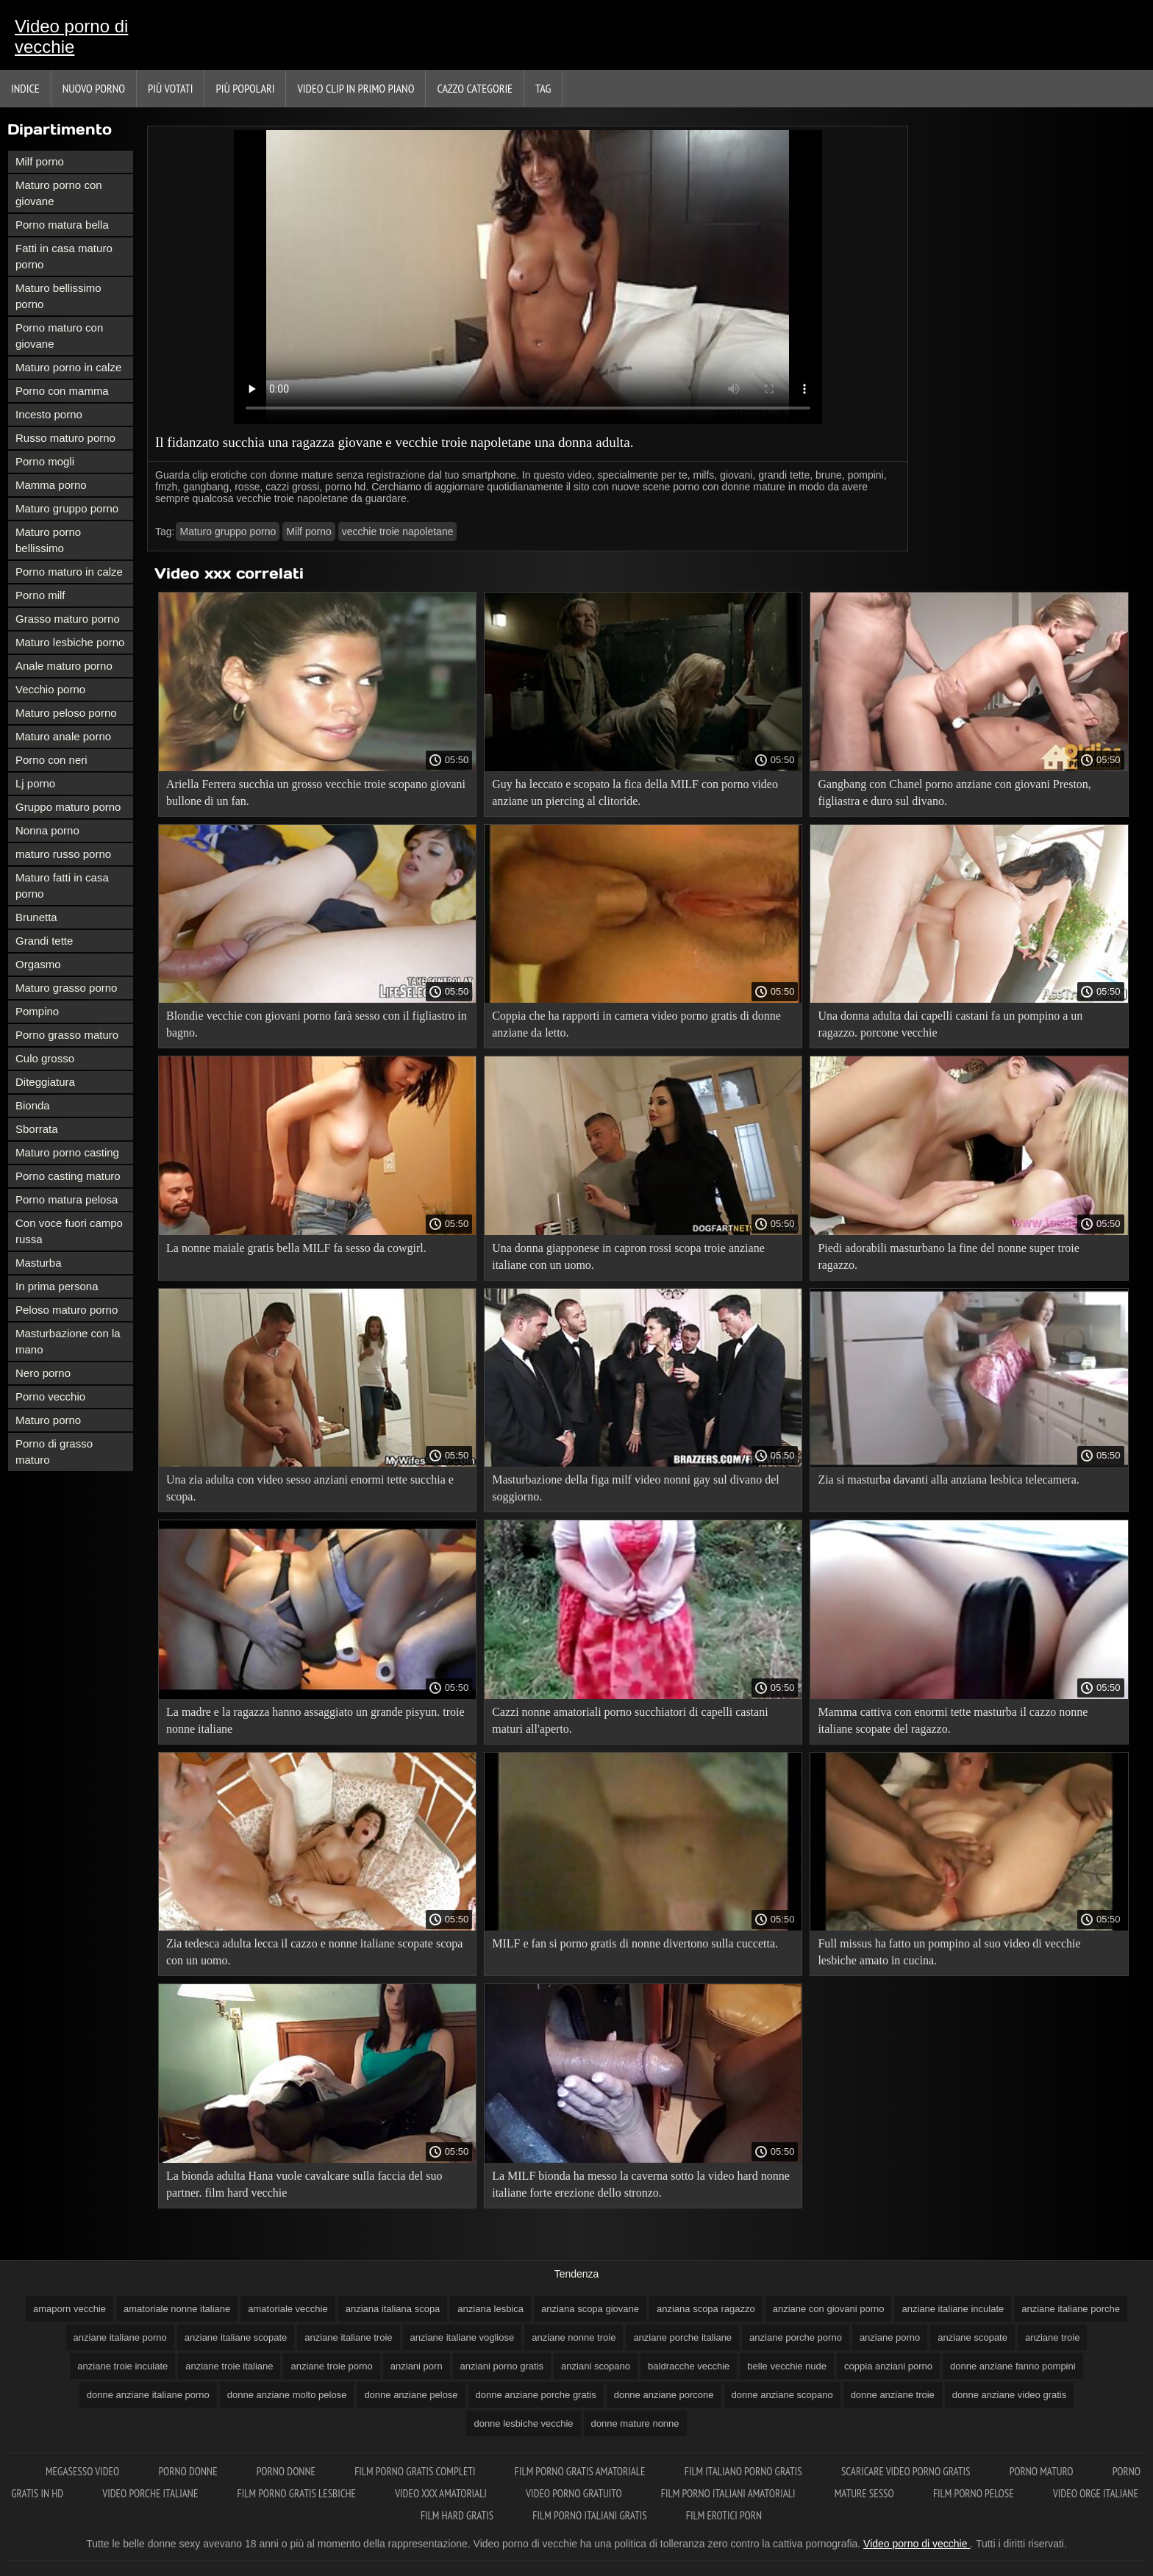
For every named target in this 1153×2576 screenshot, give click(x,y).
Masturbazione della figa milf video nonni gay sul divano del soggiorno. (635, 1488)
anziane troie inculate (122, 2366)
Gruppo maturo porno (68, 807)
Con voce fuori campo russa (69, 1231)
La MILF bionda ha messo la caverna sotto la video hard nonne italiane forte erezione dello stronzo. (641, 2184)
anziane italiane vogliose (462, 2337)
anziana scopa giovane (590, 2308)
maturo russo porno (63, 854)
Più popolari (244, 88)
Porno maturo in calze (69, 571)
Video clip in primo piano (355, 88)
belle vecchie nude (787, 2366)
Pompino (37, 1011)
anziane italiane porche (1070, 2308)
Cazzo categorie (475, 88)
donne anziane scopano (782, 2394)
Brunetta (36, 917)
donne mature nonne (635, 2423)
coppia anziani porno (888, 2366)
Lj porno (35, 783)
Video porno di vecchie (71, 36)
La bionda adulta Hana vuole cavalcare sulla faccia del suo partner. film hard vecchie (304, 2184)
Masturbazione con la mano (68, 1341)
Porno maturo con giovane (59, 335)
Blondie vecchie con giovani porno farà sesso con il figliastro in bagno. (316, 1024)
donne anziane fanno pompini (1013, 2366)
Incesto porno (48, 414)
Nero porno (43, 1373)
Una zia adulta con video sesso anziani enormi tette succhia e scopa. (310, 1488)
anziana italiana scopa (393, 2308)
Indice (25, 88)
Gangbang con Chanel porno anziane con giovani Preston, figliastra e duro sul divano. (954, 792)
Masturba (38, 1262)
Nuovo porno (94, 88)
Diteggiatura (45, 1082)
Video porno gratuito (575, 2493)
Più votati (170, 88)
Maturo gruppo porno (66, 508)
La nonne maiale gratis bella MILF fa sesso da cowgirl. (296, 1248)
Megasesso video (83, 2471)
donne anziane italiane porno (148, 2394)
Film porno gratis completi (416, 2471)
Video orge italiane (1095, 2493)
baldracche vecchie (688, 2366)
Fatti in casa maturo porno (64, 256)
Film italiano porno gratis (744, 2471)
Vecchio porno (50, 689)
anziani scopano (595, 2366)
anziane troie (1052, 2337)
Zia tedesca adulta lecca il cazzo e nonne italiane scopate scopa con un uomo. (314, 1952)
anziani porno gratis (501, 2366)
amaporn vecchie (69, 2308)
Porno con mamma (62, 390)
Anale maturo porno (64, 665)
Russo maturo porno (65, 438)
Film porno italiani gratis (590, 2515)
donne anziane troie (893, 2394)
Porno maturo (1043, 2471)
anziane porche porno (795, 2337)
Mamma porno (51, 485)
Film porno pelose (974, 2493)
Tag (543, 88)
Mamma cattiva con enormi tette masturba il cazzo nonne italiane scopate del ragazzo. (953, 1720)
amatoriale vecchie (287, 2308)
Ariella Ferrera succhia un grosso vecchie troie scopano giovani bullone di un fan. (315, 792)
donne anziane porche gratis (536, 2394)
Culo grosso (44, 1058)
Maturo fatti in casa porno (62, 885)
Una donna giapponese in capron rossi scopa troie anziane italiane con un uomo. (628, 1256)
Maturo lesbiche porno (69, 642)
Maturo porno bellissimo (48, 540)
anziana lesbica (490, 2308)
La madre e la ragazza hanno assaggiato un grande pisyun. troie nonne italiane (315, 1720)
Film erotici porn (724, 2515)
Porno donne (188, 2471)
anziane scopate (972, 2337)
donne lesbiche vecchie (523, 2423)
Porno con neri (51, 760)
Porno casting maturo (68, 1176)
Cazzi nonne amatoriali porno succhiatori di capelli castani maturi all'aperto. (630, 1720)
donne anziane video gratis (1009, 2394)
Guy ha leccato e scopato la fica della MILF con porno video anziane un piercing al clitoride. (635, 792)
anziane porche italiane (682, 2337)
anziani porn (416, 2366)
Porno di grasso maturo (54, 1451)
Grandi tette (44, 940)
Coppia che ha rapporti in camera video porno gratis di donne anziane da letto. (636, 1024)
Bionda (32, 1105)
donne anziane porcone (664, 2394)
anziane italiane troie (348, 2337)
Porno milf (40, 595)
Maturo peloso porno (66, 712)
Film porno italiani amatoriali (729, 2493)
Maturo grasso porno (66, 987)
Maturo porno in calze (68, 367)
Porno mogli (44, 461)
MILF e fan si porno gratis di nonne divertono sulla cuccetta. (635, 1943)
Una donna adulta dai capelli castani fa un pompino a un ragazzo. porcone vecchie (950, 1024)
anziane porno (890, 2337)
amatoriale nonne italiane (177, 2308)
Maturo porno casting (67, 1152)
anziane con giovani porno (829, 2308)
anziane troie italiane (229, 2366)
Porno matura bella (62, 224)
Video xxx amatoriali (442, 2493)
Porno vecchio (50, 1396)
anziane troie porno (331, 2366)
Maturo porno (48, 1420)
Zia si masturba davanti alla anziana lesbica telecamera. (948, 1479)
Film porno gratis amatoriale (581, 2471)
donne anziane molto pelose (287, 2394)
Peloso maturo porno (66, 1309)
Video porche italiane (151, 2493)
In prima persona (57, 1286)
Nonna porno (47, 830)
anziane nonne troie (573, 2337)
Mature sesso (865, 2493)
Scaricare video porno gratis (907, 2471)
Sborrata (36, 1129)
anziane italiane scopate (236, 2337)
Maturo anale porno (63, 736)
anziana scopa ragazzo (706, 2308)
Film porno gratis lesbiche (298, 2493)
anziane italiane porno (120, 2337)
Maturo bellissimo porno (58, 296)
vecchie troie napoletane (398, 531)
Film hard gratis (458, 2515)
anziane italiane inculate (953, 2308)
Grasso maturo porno (67, 618)
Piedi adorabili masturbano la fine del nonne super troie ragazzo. (948, 1256)
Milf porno (39, 161)
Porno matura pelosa (66, 1199)
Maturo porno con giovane (58, 193)
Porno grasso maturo (66, 1034)
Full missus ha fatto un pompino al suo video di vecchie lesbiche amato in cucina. (949, 1952)
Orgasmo (38, 964)
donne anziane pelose (410, 2394)
